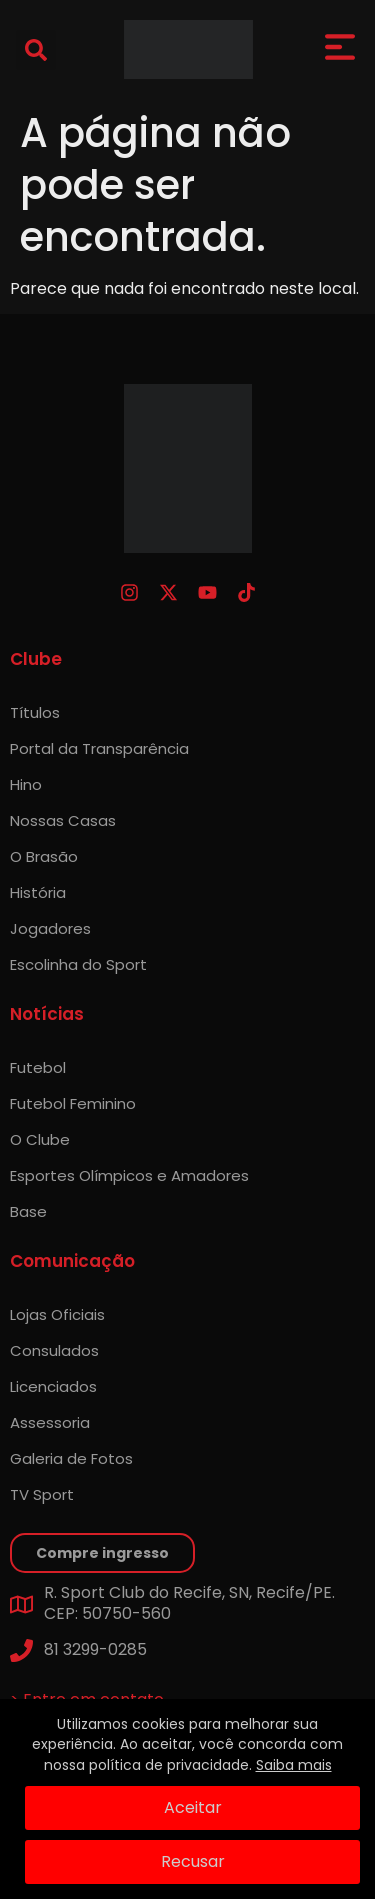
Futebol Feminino (73, 1103)
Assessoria (50, 1422)
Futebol (38, 1067)
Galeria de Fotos (71, 1458)
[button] (36, 50)
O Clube (40, 1139)
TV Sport (42, 1494)
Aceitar (193, 1807)
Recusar (193, 1861)
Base (28, 1211)
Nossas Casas (63, 820)
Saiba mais (294, 1765)
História (38, 892)
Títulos (35, 712)
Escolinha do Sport (78, 964)
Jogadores (50, 928)
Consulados (54, 1350)
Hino (26, 784)
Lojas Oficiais (57, 1314)
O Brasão (44, 856)
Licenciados (53, 1386)
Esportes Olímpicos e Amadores (129, 1175)
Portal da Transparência (99, 748)
